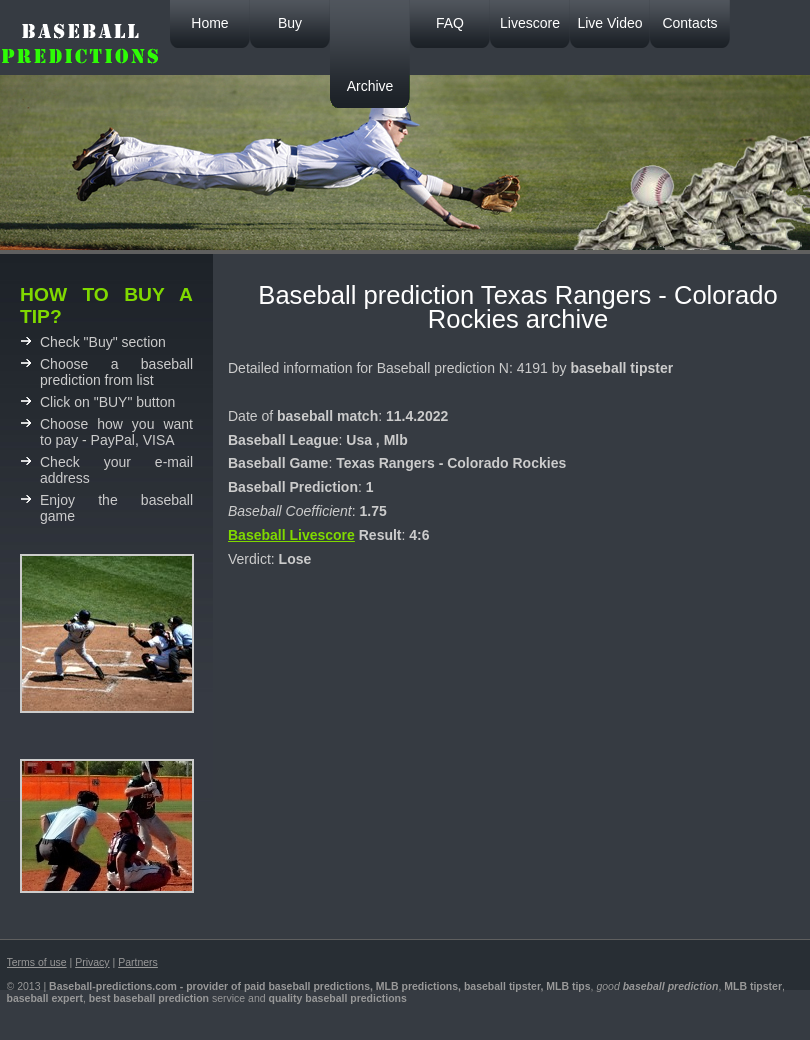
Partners (138, 962)
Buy (290, 23)
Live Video (609, 23)
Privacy (92, 962)
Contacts (689, 23)
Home (209, 23)
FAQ (450, 23)
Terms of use (37, 962)
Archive (370, 86)
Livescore (530, 23)
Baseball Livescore (291, 535)
